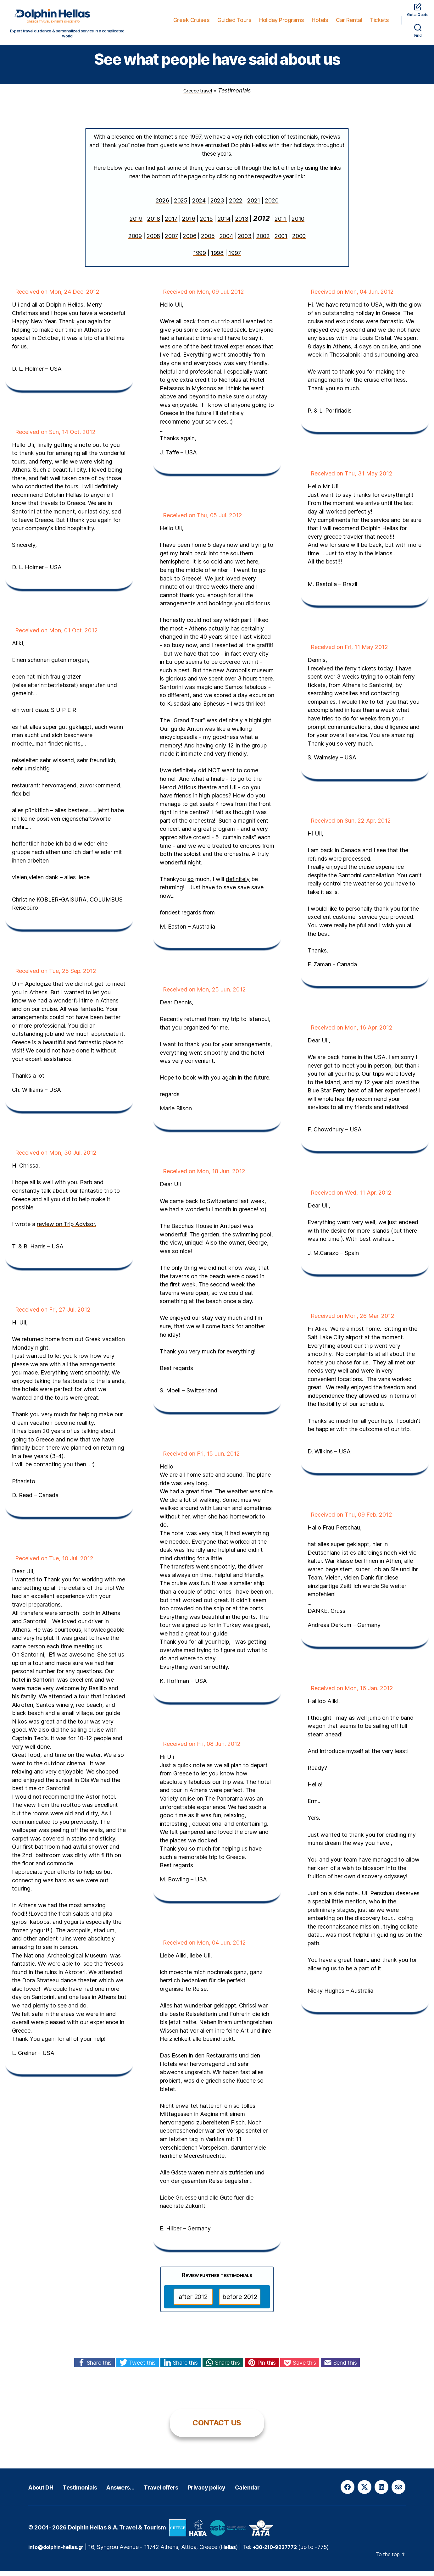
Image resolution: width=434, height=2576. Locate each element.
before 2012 (239, 2302)
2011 (281, 223)
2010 (298, 223)
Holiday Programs (281, 20)
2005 (207, 241)
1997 (234, 258)
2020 (271, 205)
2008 (153, 241)
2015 (206, 223)
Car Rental (349, 20)
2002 (263, 241)
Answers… (145, 2491)
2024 (199, 205)
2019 (136, 223)
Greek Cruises (191, 20)
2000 (299, 241)
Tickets (379, 20)
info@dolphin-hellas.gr (59, 2552)
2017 (171, 223)
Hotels (320, 20)
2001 (281, 241)
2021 (253, 205)
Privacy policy (252, 2491)
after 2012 (193, 2302)
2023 (217, 205)
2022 (235, 205)
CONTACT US (216, 2427)
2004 (226, 241)
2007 (171, 241)
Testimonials (94, 2491)
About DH (45, 2491)
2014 (224, 223)
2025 (180, 205)
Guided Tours (234, 20)
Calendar (302, 2491)
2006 (189, 241)
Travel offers (195, 2491)
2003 (245, 241)
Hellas (237, 2552)
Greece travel (198, 95)
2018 (153, 223)
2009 (135, 241)
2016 (188, 223)
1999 (199, 258)
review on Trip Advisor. (66, 1229)
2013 (241, 223)
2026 (162, 205)
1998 (217, 258)
